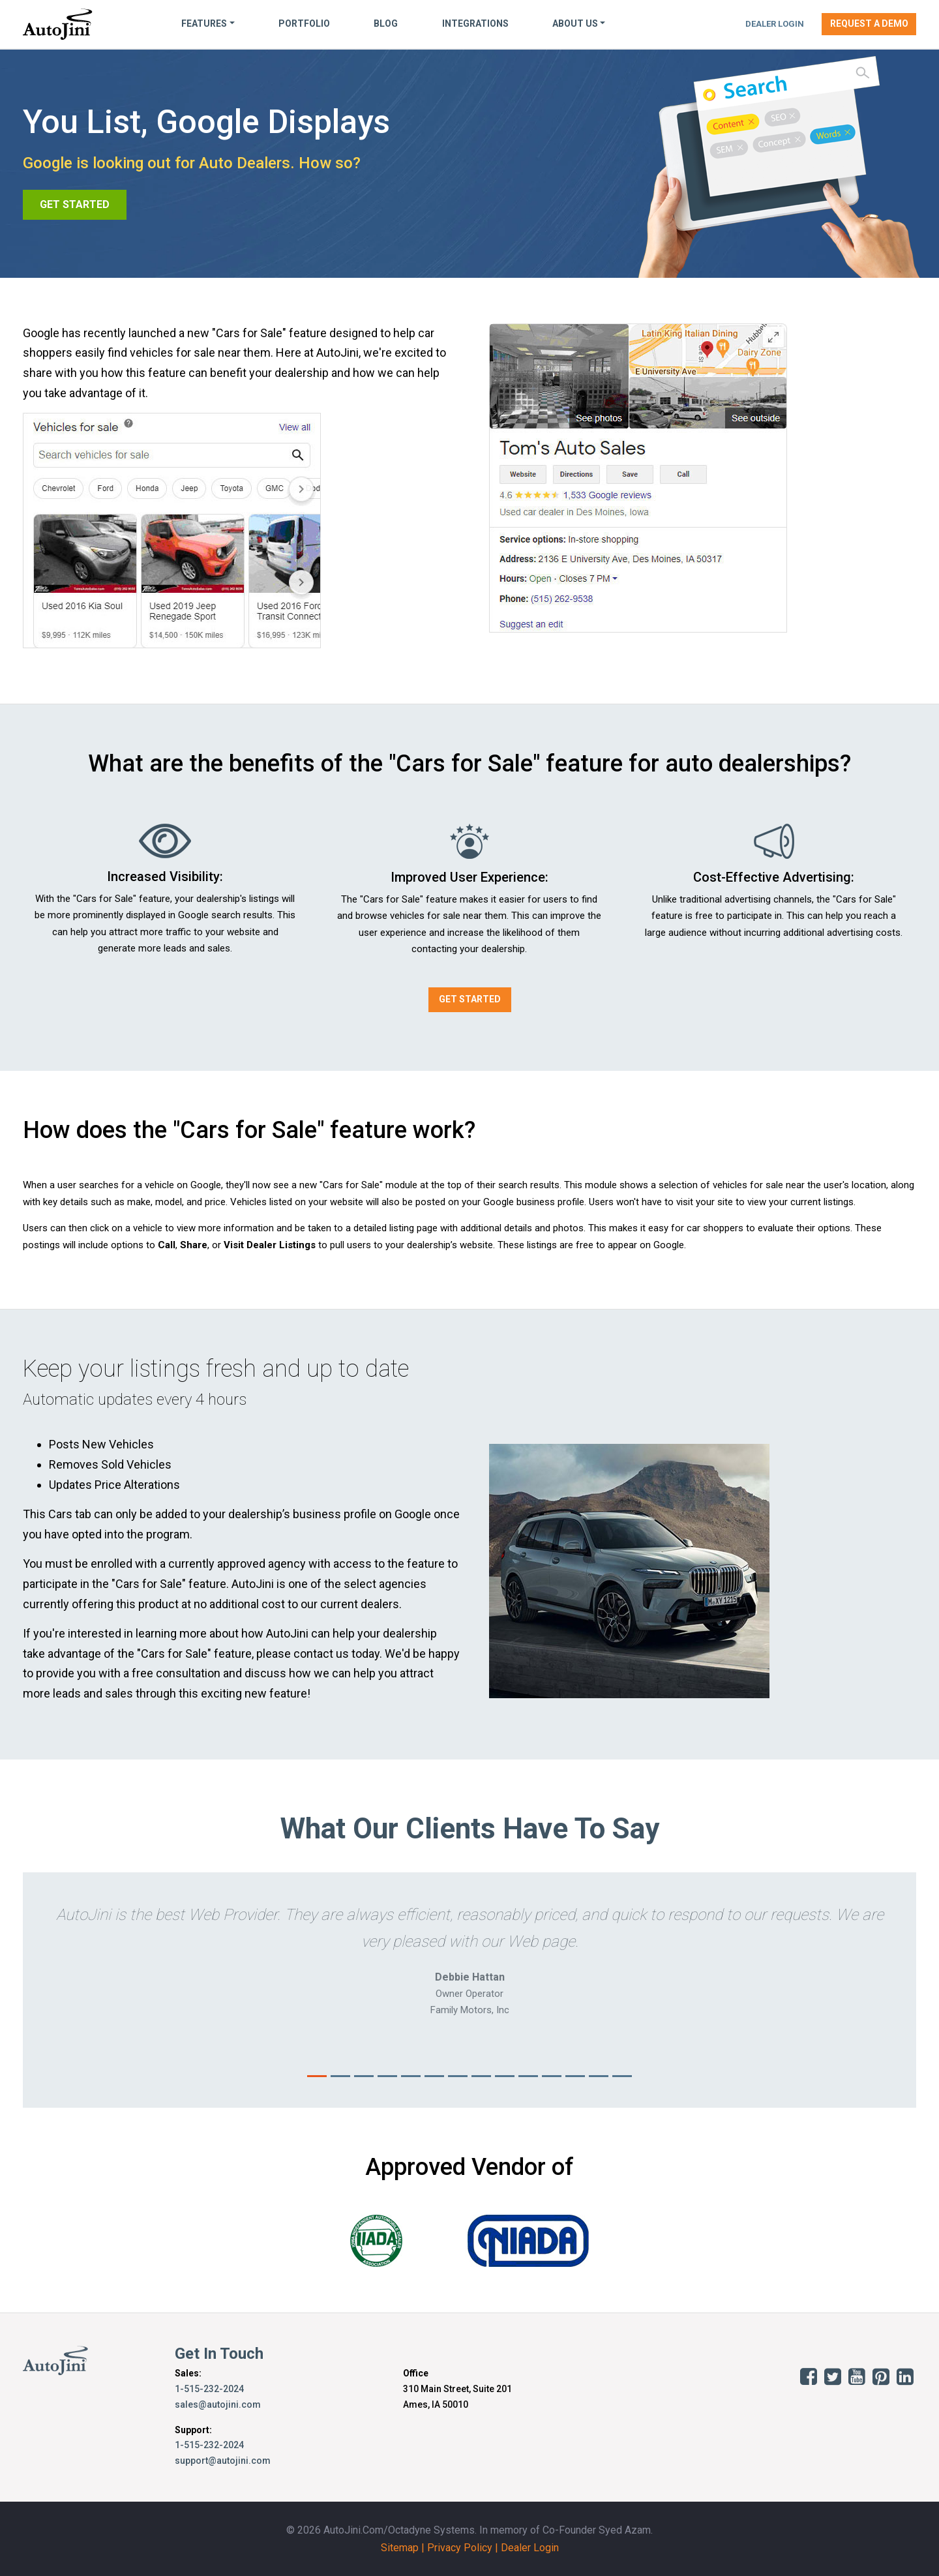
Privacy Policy (459, 2547)
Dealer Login (774, 24)
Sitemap (400, 2547)
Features (204, 23)
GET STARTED (75, 204)
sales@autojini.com (218, 2404)
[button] (90, 1990)
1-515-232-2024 (209, 2389)
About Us (575, 23)
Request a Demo (869, 23)
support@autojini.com (223, 2460)
